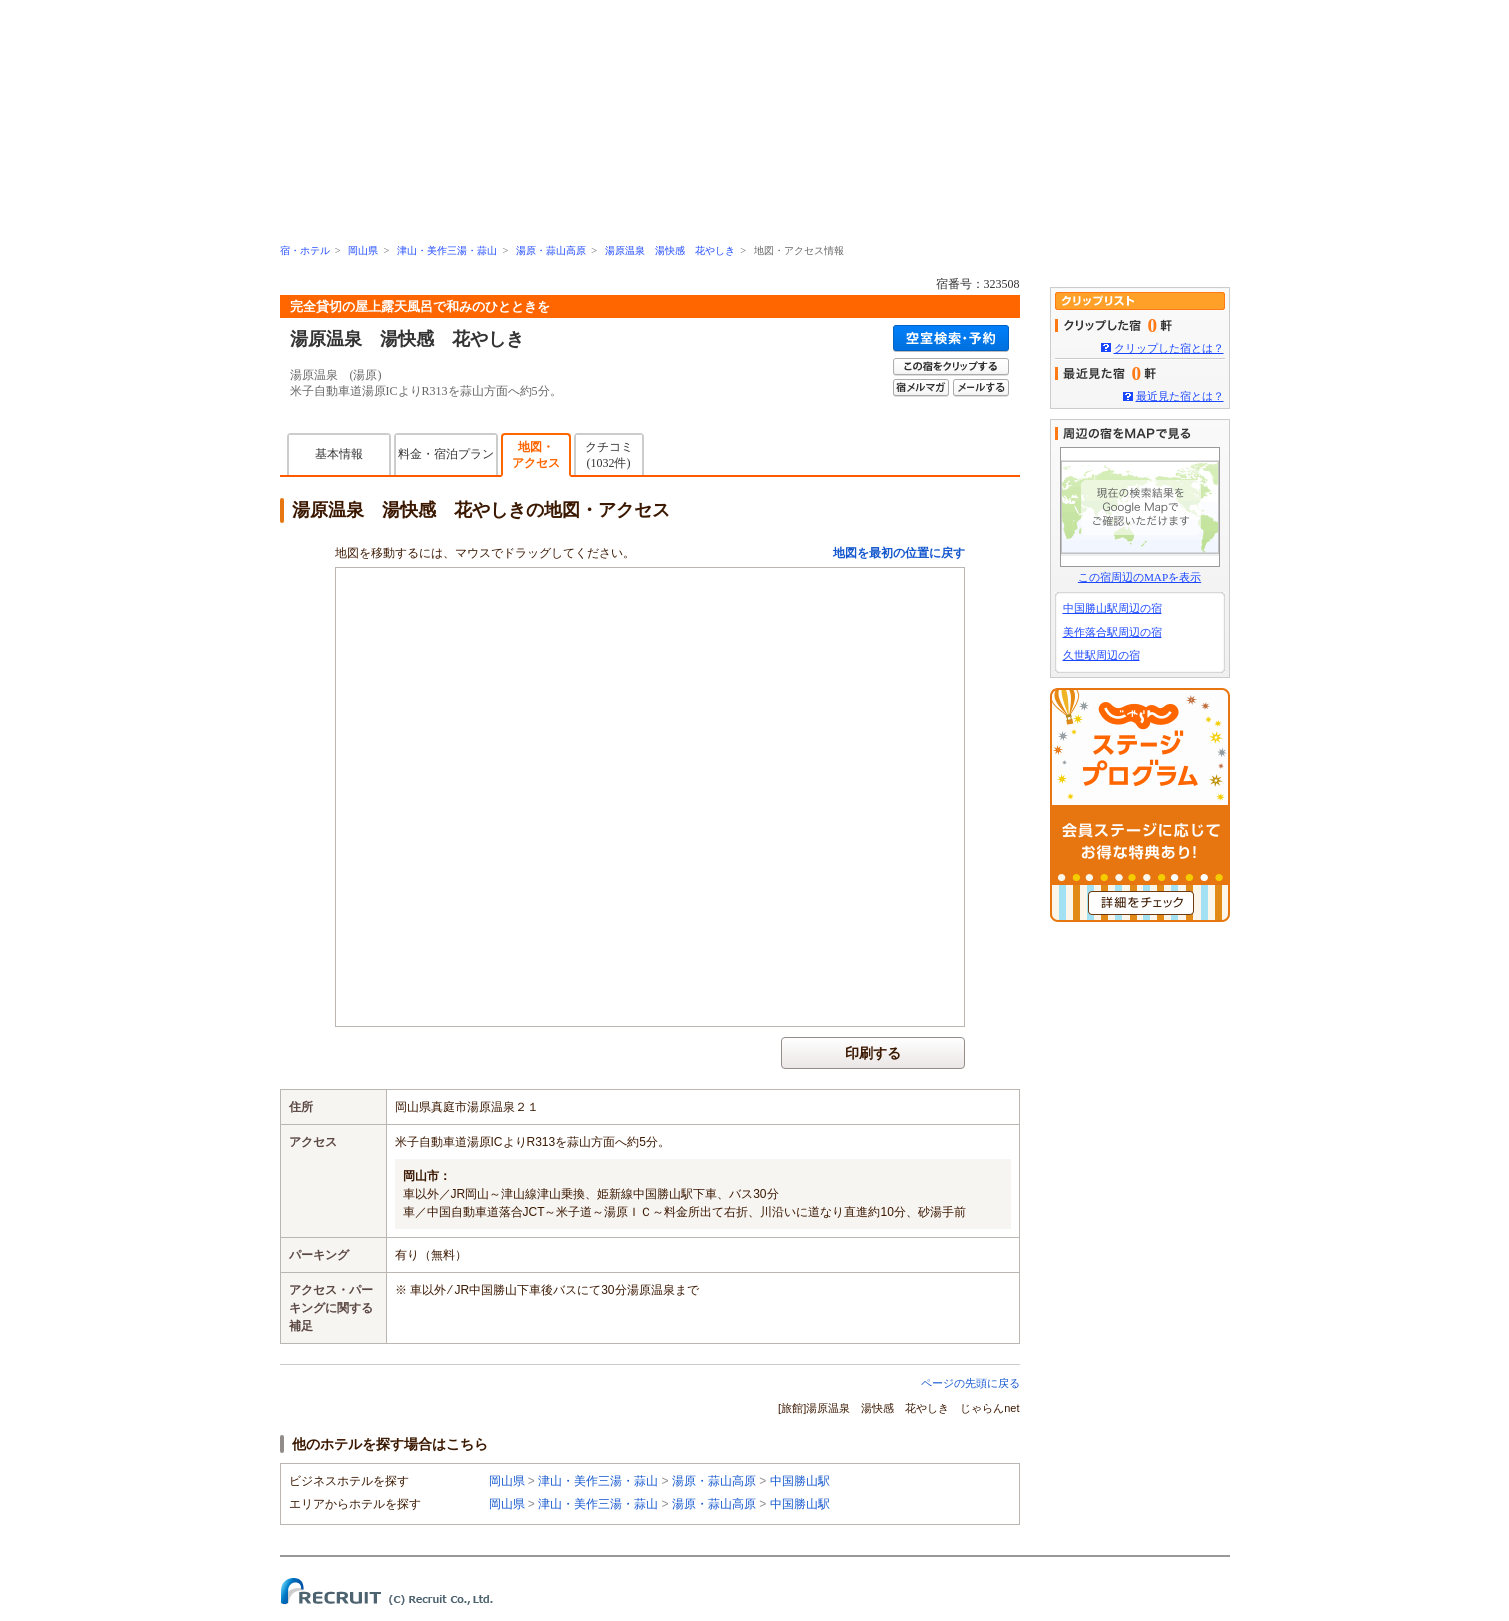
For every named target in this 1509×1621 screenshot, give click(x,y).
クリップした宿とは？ (1169, 348)
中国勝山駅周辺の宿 (1112, 608)
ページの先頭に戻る (970, 1383)
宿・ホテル (305, 250)
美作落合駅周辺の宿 (1112, 632)
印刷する (873, 1053)
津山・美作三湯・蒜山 (447, 250)
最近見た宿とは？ (1180, 396)
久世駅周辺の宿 (1101, 655)
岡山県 (363, 250)
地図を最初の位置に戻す (899, 553)
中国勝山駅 (800, 1481)
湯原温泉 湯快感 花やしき (670, 250)
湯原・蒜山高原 (551, 250)
